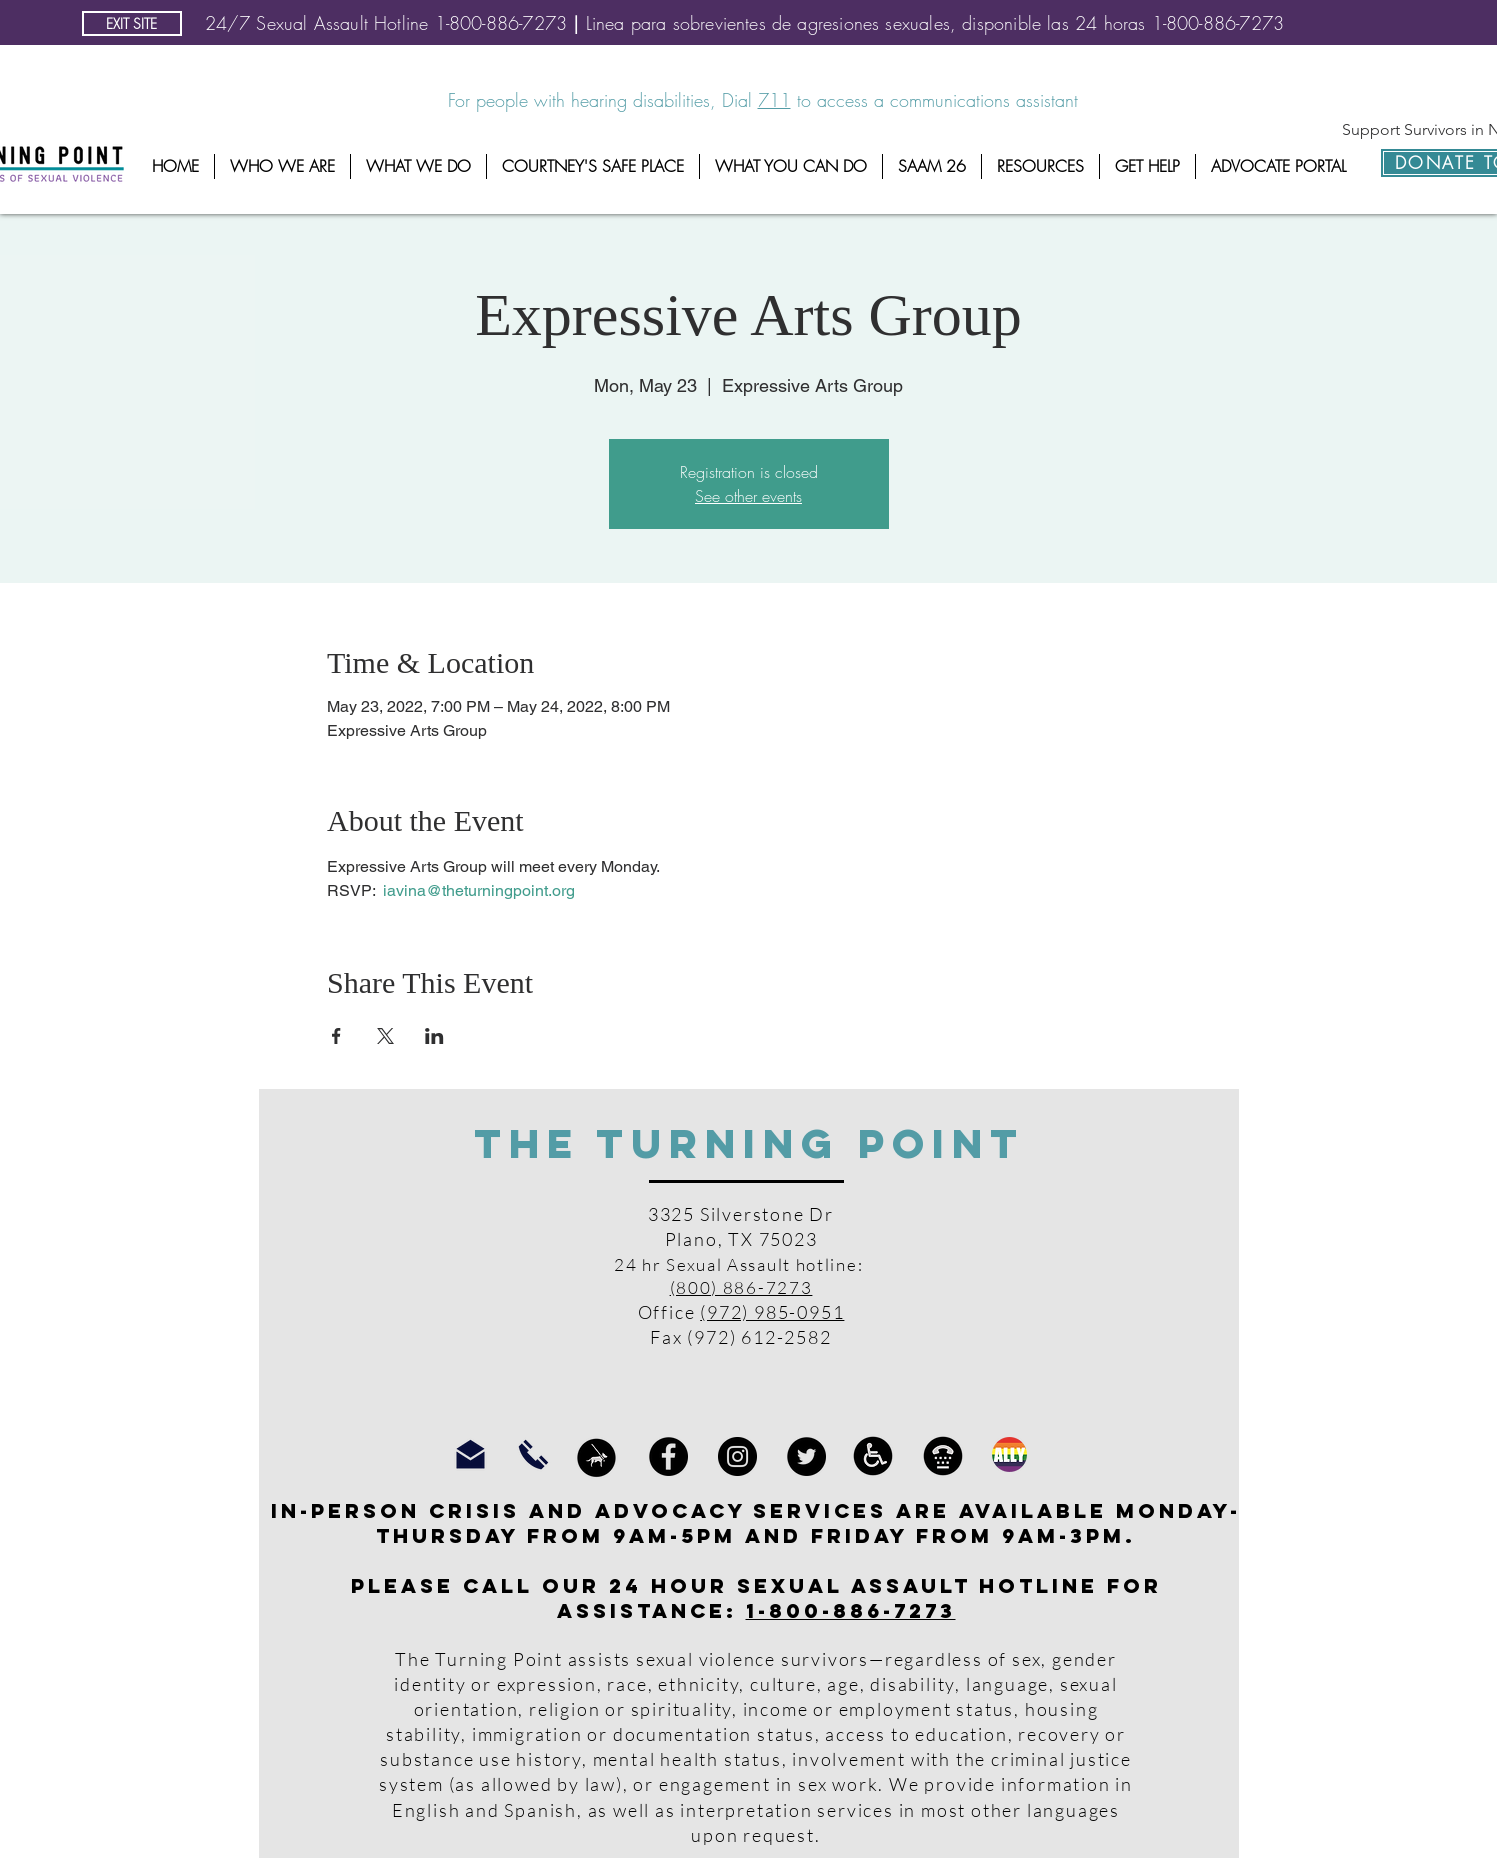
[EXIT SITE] (132, 23)
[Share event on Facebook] (336, 1036)
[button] (282, 166)
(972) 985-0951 (772, 1312)
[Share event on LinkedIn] (434, 1036)
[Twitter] (806, 1456)
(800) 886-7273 (741, 1287)
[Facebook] (668, 1456)
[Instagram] (737, 1456)
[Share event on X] (385, 1036)
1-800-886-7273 (851, 1610)
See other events (748, 496)
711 (774, 100)
